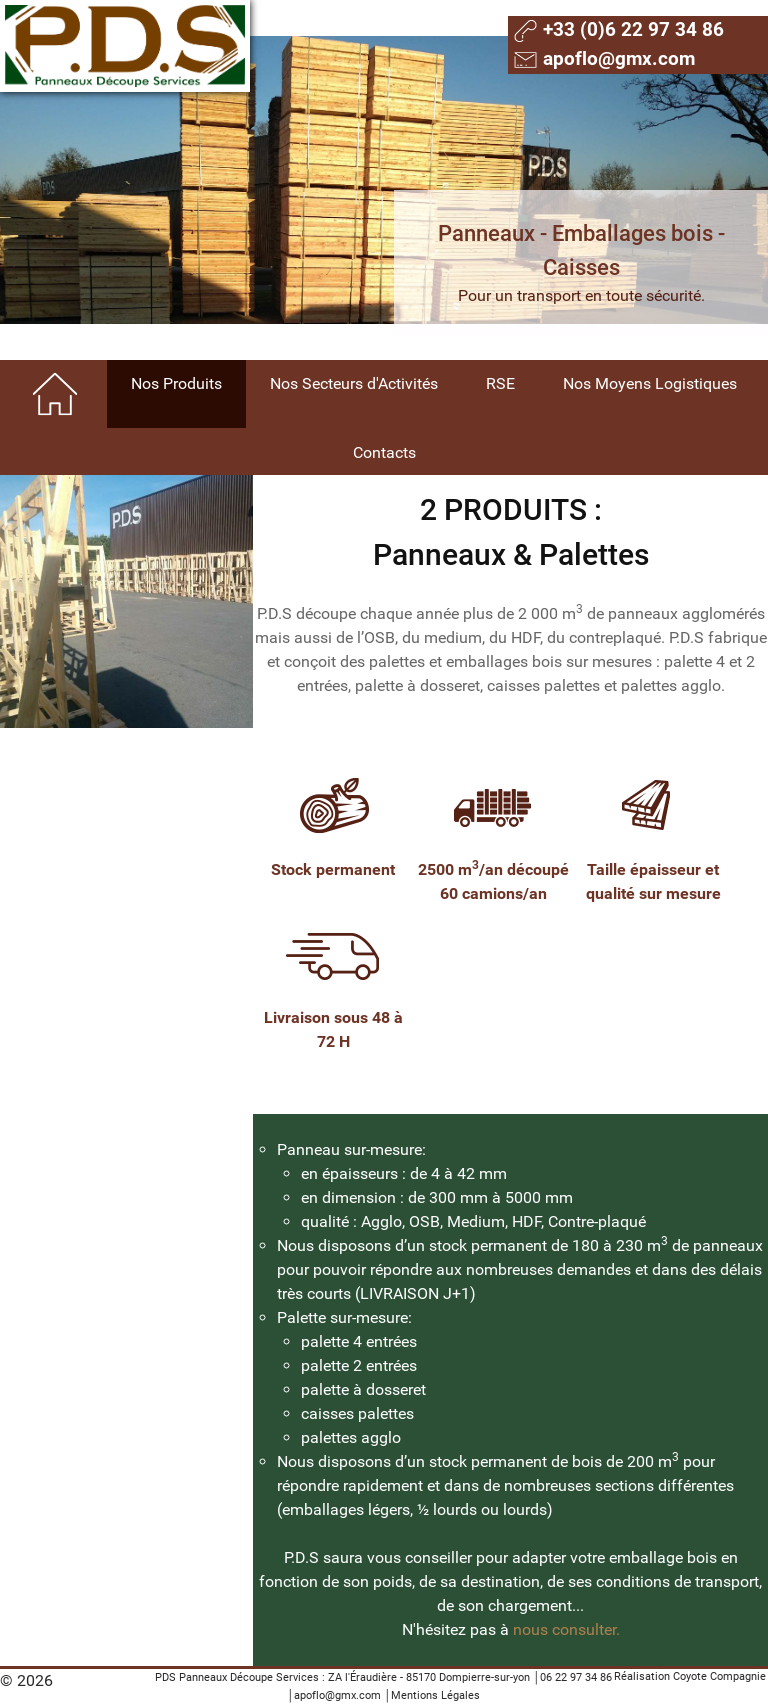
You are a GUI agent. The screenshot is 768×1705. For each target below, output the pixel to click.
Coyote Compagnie (719, 1676)
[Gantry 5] (125, 46)
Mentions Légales (435, 1695)
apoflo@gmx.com (337, 1695)
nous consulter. (566, 1629)
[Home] (57, 394)
